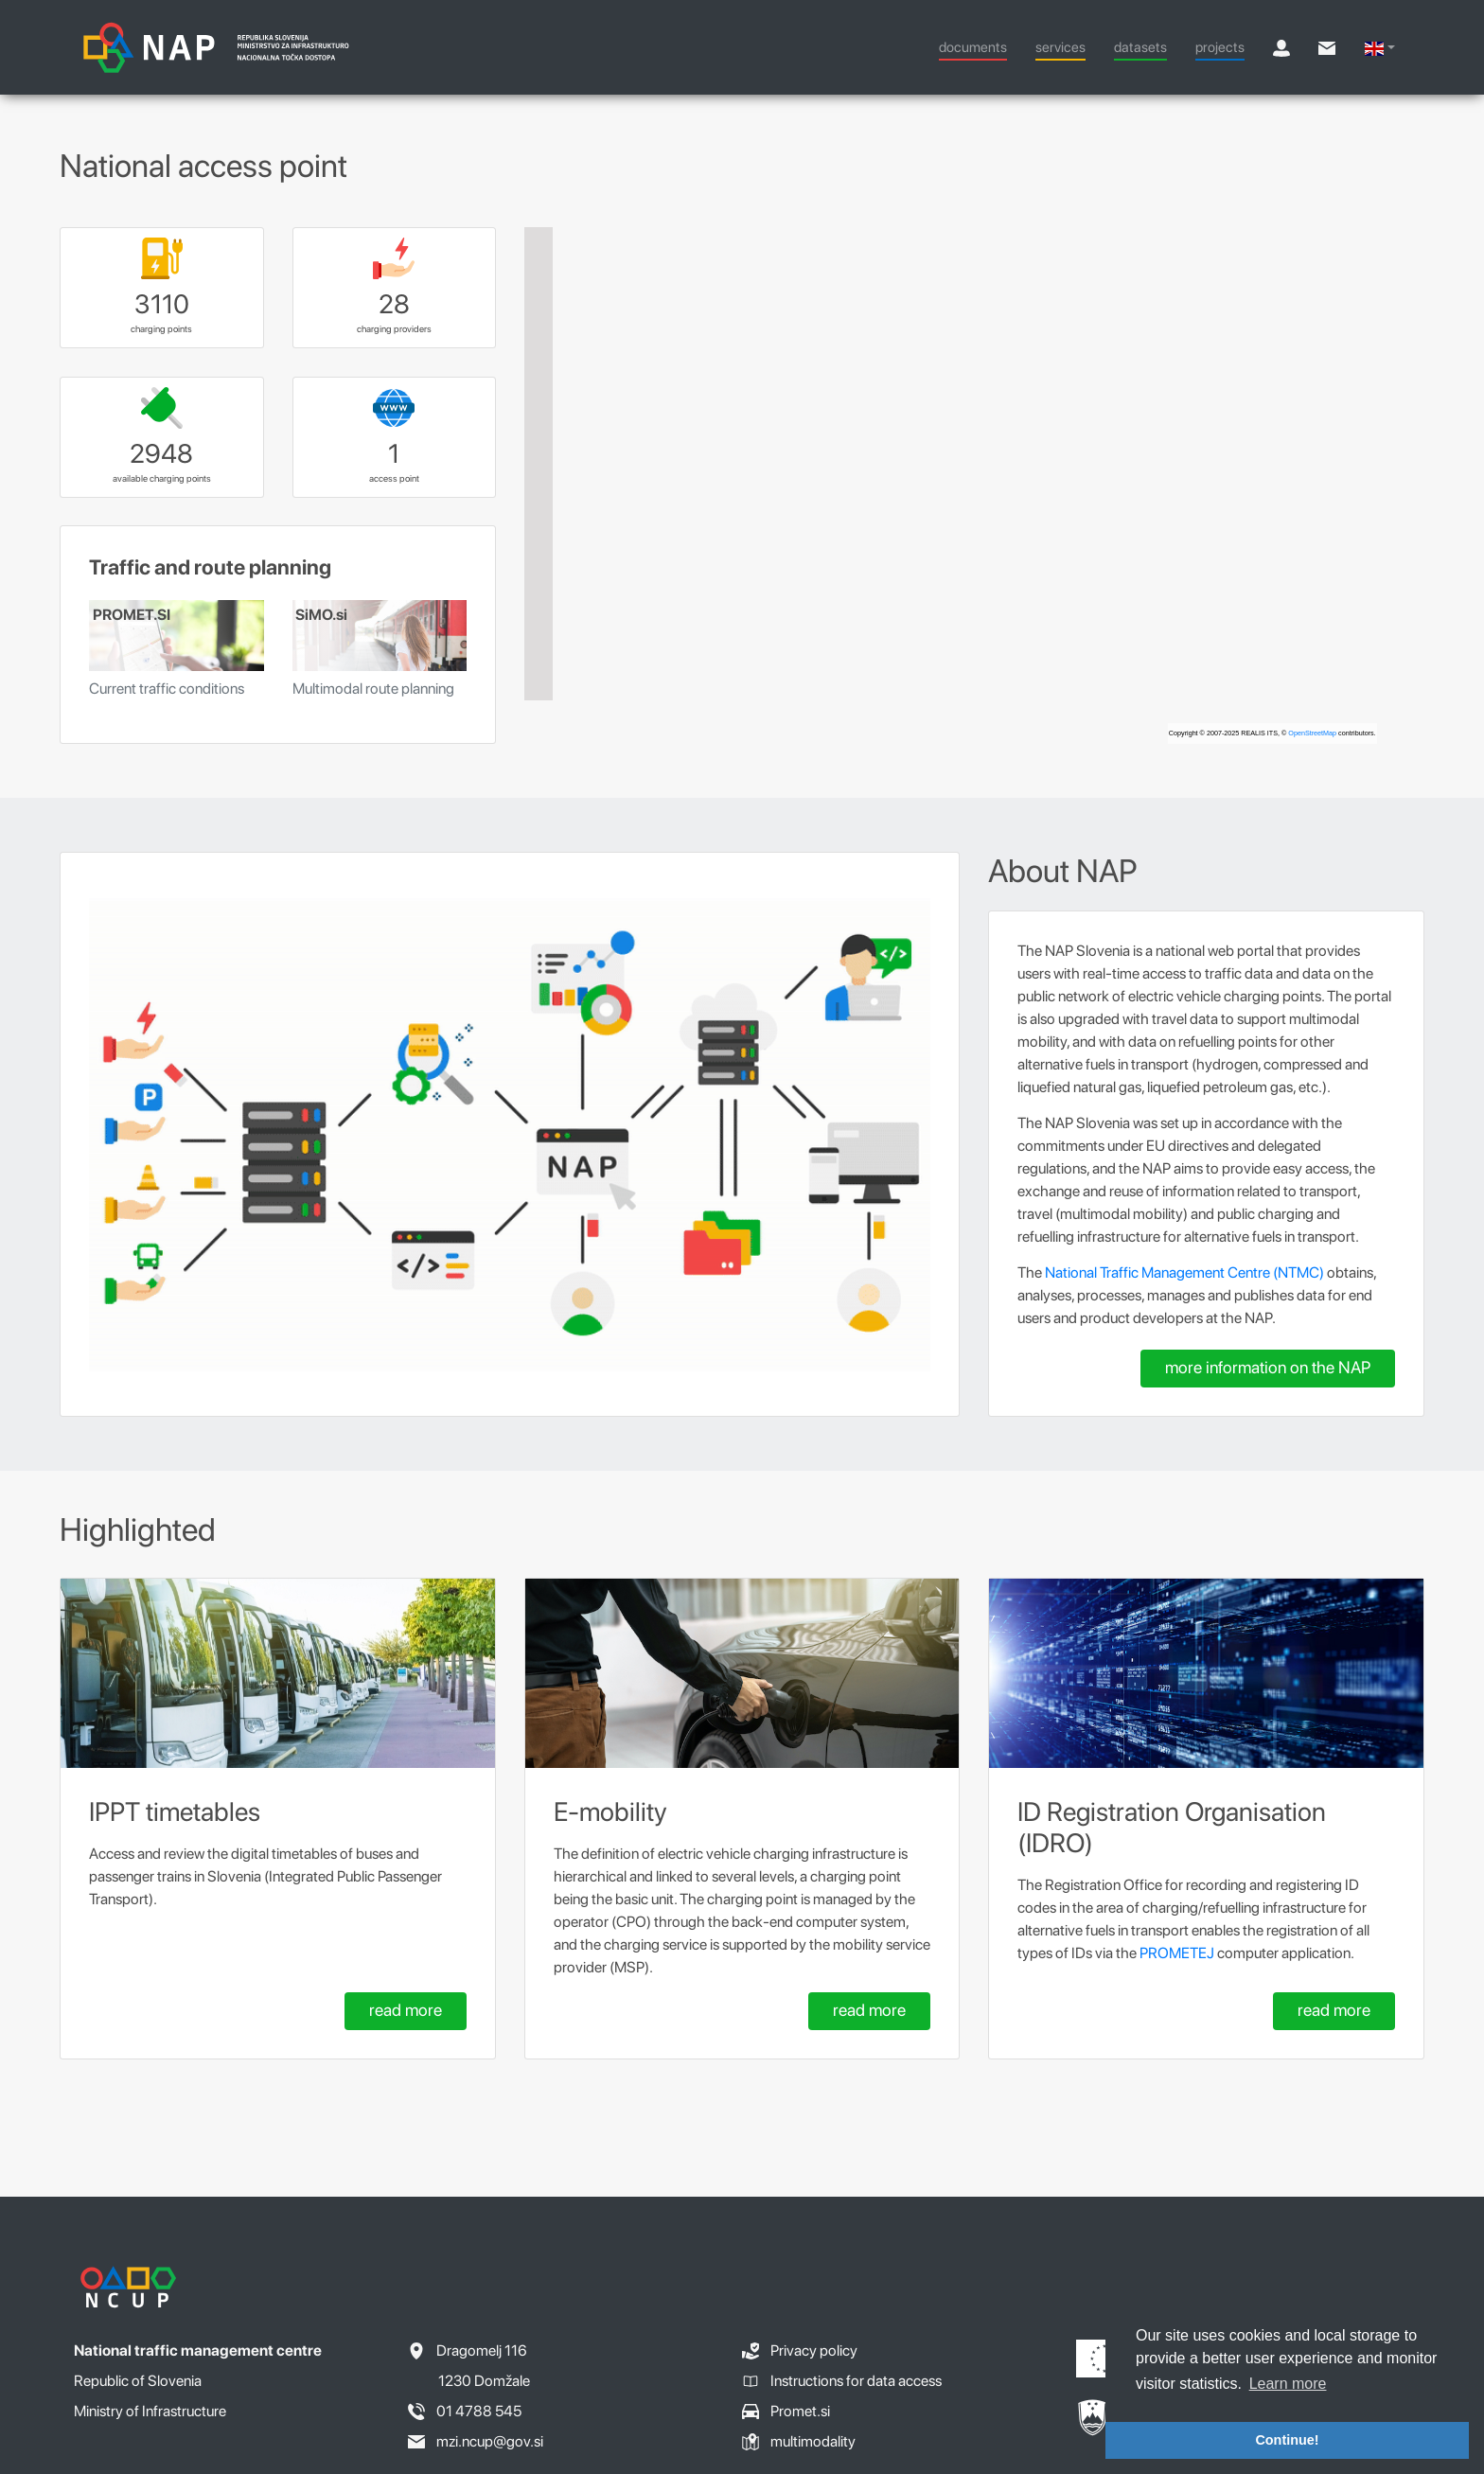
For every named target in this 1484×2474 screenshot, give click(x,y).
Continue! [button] (1286, 2439)
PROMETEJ (1177, 1953)
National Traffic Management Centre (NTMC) (1184, 1272)
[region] (974, 485)
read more (405, 2010)
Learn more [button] (1288, 2384)
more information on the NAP (1267, 1367)
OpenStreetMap (1312, 733)
